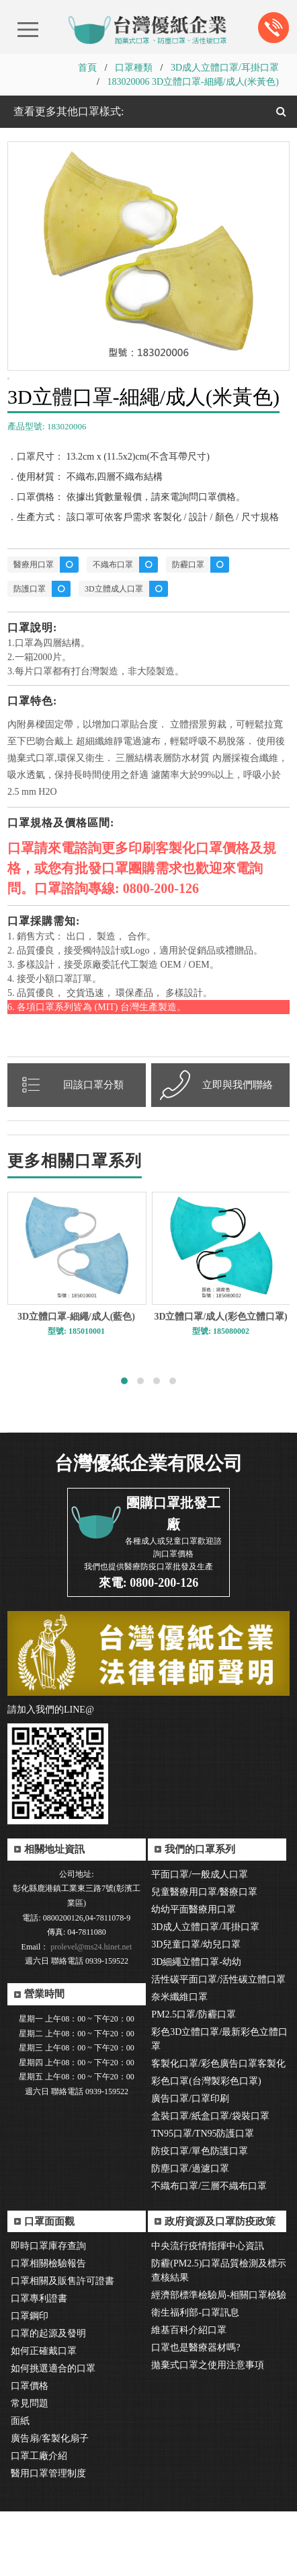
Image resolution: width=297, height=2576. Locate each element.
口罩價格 (29, 2450)
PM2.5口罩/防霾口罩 (193, 2079)
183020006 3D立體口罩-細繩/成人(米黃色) (193, 82)
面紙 (20, 2485)
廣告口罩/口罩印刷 (190, 2163)
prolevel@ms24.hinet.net (90, 2011)
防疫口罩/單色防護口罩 (199, 2216)
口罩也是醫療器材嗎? (195, 2412)
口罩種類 (134, 68)
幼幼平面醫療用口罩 (193, 1974)
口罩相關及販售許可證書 (62, 2345)
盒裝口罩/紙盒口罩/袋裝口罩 (210, 2181)
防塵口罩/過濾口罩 (190, 2233)
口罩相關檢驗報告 (48, 2328)
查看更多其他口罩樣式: (67, 111)
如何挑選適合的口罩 (53, 2433)
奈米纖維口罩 (179, 2061)
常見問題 (29, 2468)
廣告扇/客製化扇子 (50, 2503)
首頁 (87, 68)
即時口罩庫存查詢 (48, 2310)
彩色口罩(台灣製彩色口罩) (206, 2146)
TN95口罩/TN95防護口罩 (202, 2198)
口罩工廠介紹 (39, 2520)
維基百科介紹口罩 (188, 2395)
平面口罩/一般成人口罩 (199, 1939)
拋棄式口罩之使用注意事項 (207, 2430)
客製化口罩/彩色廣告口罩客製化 (218, 2128)
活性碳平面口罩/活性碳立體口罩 (218, 2044)
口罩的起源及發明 (48, 2398)
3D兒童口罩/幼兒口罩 (196, 2009)
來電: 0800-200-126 (148, 1647)
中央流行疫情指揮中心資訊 (207, 2310)
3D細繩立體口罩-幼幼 (196, 2027)
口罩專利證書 (39, 2363)
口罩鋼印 (29, 2380)
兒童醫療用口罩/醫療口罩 (204, 1957)
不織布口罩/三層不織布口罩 (209, 2251)
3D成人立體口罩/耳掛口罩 (225, 68)
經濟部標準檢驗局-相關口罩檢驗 (218, 2360)
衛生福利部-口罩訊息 (195, 2377)
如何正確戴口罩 (44, 2415)
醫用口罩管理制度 (48, 2538)
